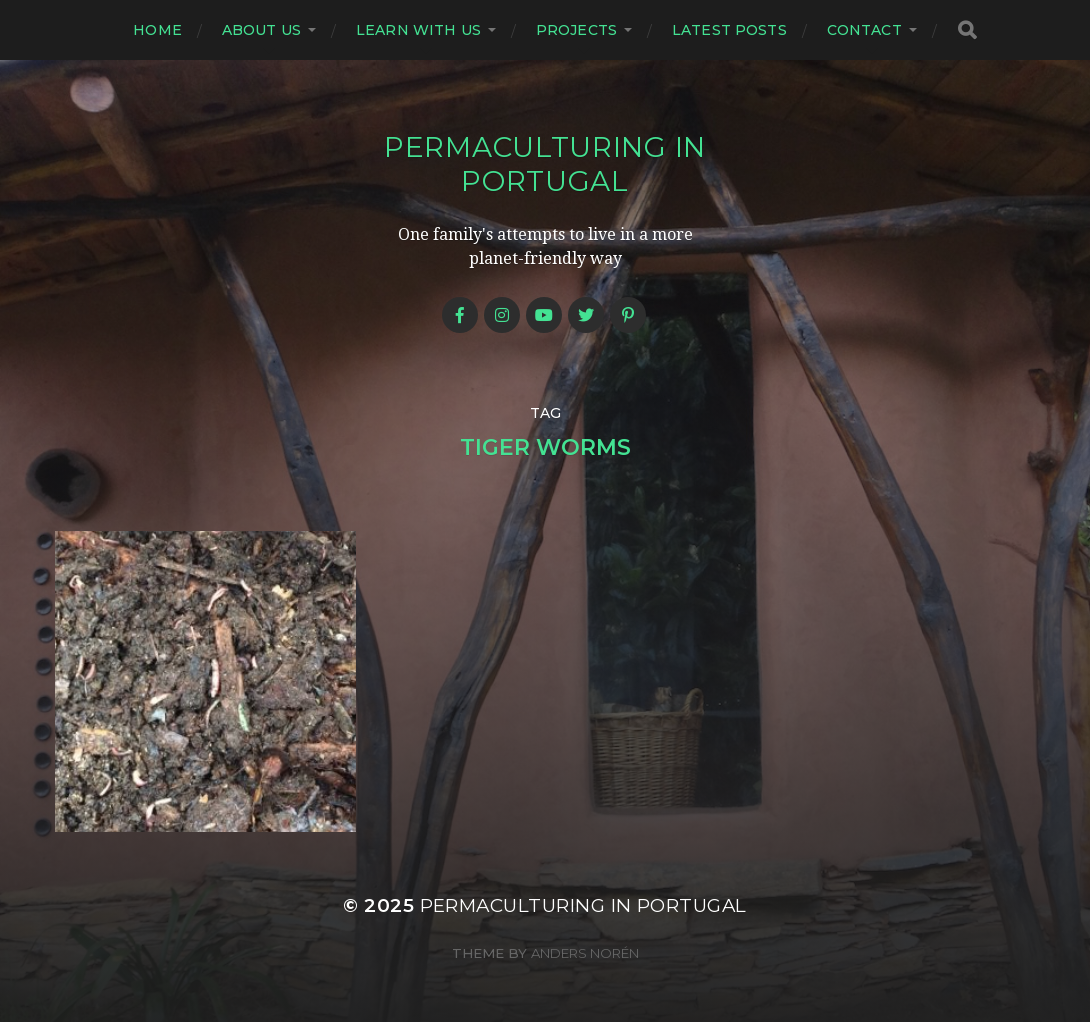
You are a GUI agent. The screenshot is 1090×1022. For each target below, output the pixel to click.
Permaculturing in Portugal (545, 164)
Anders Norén (585, 953)
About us (261, 30)
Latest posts (729, 30)
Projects (576, 30)
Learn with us (418, 30)
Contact (864, 30)
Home (157, 30)
